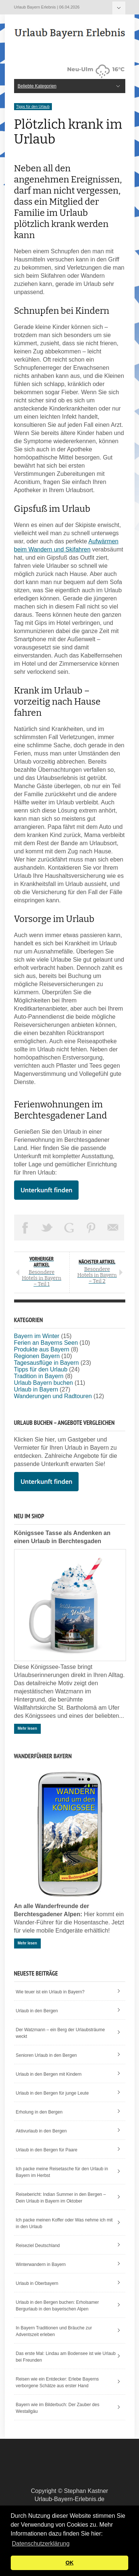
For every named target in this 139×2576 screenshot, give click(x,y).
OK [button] (70, 2563)
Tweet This (47, 1228)
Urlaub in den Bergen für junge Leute (52, 2093)
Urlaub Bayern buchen (43, 1383)
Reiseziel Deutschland (38, 2245)
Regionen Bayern (37, 1356)
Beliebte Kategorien (118, 7)
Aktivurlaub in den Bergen (41, 2131)
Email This (113, 1228)
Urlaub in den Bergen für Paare (46, 2149)
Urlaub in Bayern (36, 1389)
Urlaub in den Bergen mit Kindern (49, 2074)
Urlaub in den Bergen (37, 2010)
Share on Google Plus (69, 1228)
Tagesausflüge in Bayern (46, 1363)
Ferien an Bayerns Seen (46, 1343)
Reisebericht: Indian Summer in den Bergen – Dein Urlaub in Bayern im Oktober (61, 2198)
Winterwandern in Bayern (41, 2264)
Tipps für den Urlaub (33, 107)
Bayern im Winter (37, 1336)
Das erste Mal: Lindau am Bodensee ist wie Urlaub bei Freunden (66, 2357)
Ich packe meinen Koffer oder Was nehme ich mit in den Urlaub (64, 2223)
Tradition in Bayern (39, 1376)
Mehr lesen (27, 1728)
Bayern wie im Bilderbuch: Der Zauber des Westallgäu (57, 2408)
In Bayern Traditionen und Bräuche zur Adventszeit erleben (54, 2331)
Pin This (91, 1228)
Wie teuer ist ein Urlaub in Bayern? (50, 1991)
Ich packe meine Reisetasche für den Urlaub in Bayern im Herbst (62, 2172)
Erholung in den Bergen (39, 2112)
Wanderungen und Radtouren (53, 1396)
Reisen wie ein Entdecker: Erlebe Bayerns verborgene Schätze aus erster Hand (57, 2382)
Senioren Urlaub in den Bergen (46, 2055)
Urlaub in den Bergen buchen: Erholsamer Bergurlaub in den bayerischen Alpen (57, 2306)
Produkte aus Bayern (41, 1349)
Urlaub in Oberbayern (37, 2283)
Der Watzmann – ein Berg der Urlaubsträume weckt (60, 2033)
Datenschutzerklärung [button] (41, 2543)
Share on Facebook (25, 1228)
